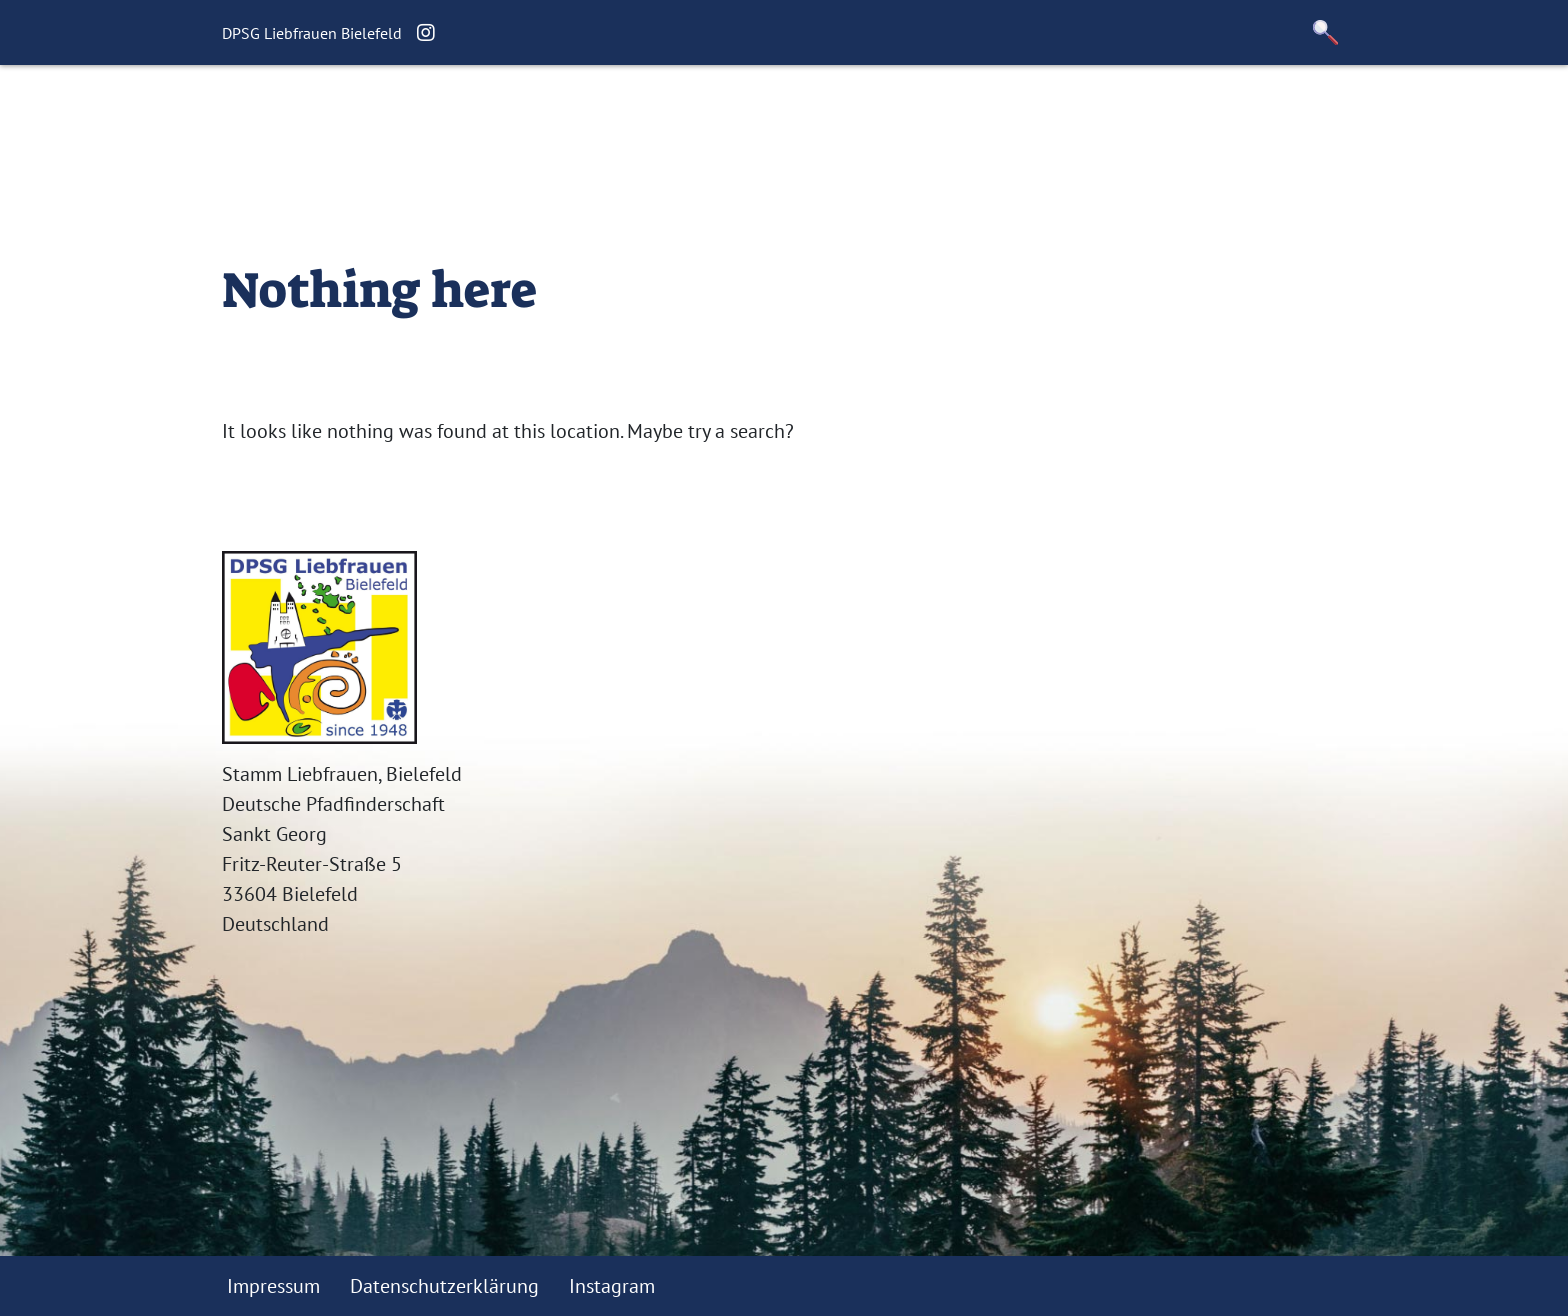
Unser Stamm (781, 116)
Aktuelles (550, 116)
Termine (655, 116)
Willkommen (421, 116)
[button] (1326, 32)
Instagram (612, 1286)
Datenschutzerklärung (444, 1286)
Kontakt (904, 116)
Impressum (273, 1286)
